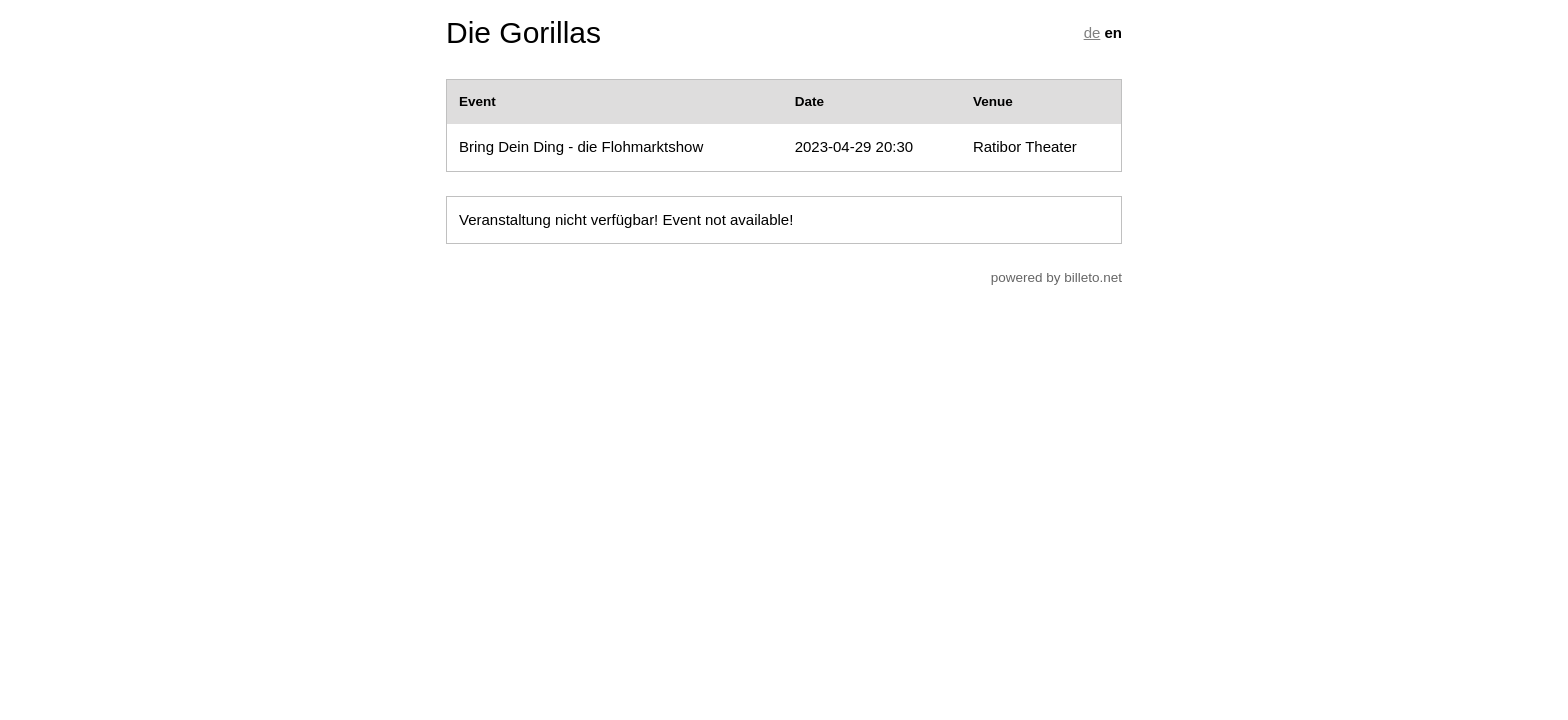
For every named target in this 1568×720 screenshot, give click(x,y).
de (1092, 32)
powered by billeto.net (1056, 277)
